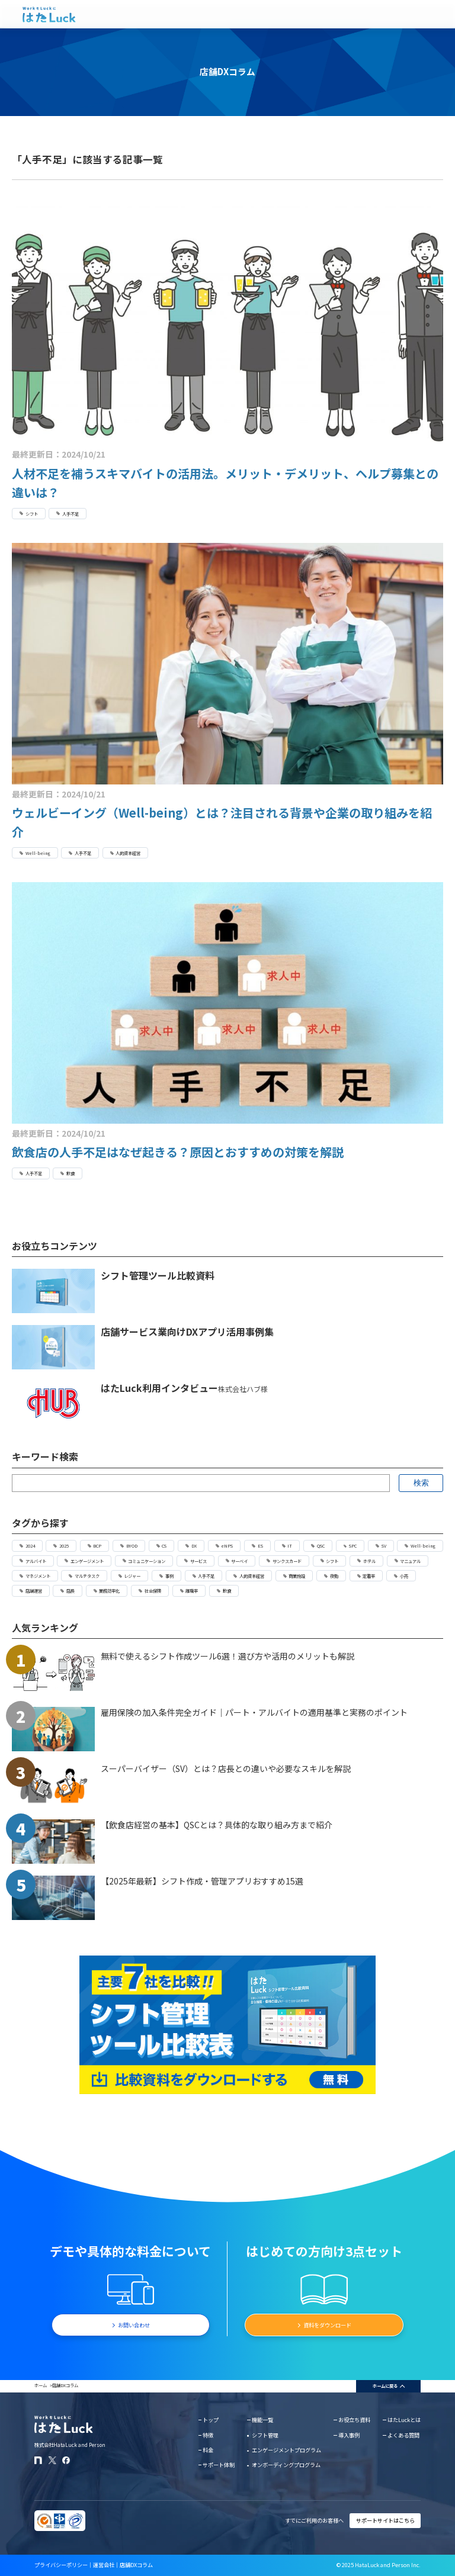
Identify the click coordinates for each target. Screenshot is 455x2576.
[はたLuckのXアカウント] (52, 2460)
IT (289, 1545)
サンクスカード (287, 1561)
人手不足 (70, 513)
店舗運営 (33, 1590)
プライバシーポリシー (61, 2565)
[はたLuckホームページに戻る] (49, 14)
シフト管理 (265, 2435)
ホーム (40, 2385)
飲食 (70, 1173)
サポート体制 (219, 2465)
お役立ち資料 (354, 2420)
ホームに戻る (385, 2385)
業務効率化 (109, 1590)
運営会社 (103, 2565)
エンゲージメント (87, 1561)
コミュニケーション (146, 1561)
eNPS (227, 1545)
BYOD (131, 1545)
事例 (169, 1575)
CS (164, 1545)
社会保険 (153, 1590)
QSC (321, 1545)
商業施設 (297, 1575)
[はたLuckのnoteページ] (38, 2460)
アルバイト (35, 1561)
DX (194, 1545)
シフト (31, 513)
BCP (97, 1545)
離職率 (191, 1590)
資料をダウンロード (327, 2325)
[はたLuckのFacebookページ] (66, 2460)
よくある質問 (403, 2435)
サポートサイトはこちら (385, 2520)
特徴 (208, 2435)
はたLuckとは (404, 2420)
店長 (70, 1590)
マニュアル (410, 1561)
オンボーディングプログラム (286, 2465)
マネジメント (37, 1575)
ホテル (369, 1561)
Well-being (37, 853)
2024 (30, 1545)
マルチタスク (87, 1575)
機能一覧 (262, 2420)
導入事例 (349, 2435)
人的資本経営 (128, 853)
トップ (211, 2420)
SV (384, 1545)
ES (260, 1545)
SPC (353, 1545)
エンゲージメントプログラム (286, 2450)
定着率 (369, 1575)
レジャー (132, 1575)
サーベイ (239, 1561)
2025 (64, 1545)
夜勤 (334, 1575)
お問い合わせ (134, 2325)
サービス (198, 1561)
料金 (208, 2450)
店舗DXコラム (136, 2565)
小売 (404, 1575)
